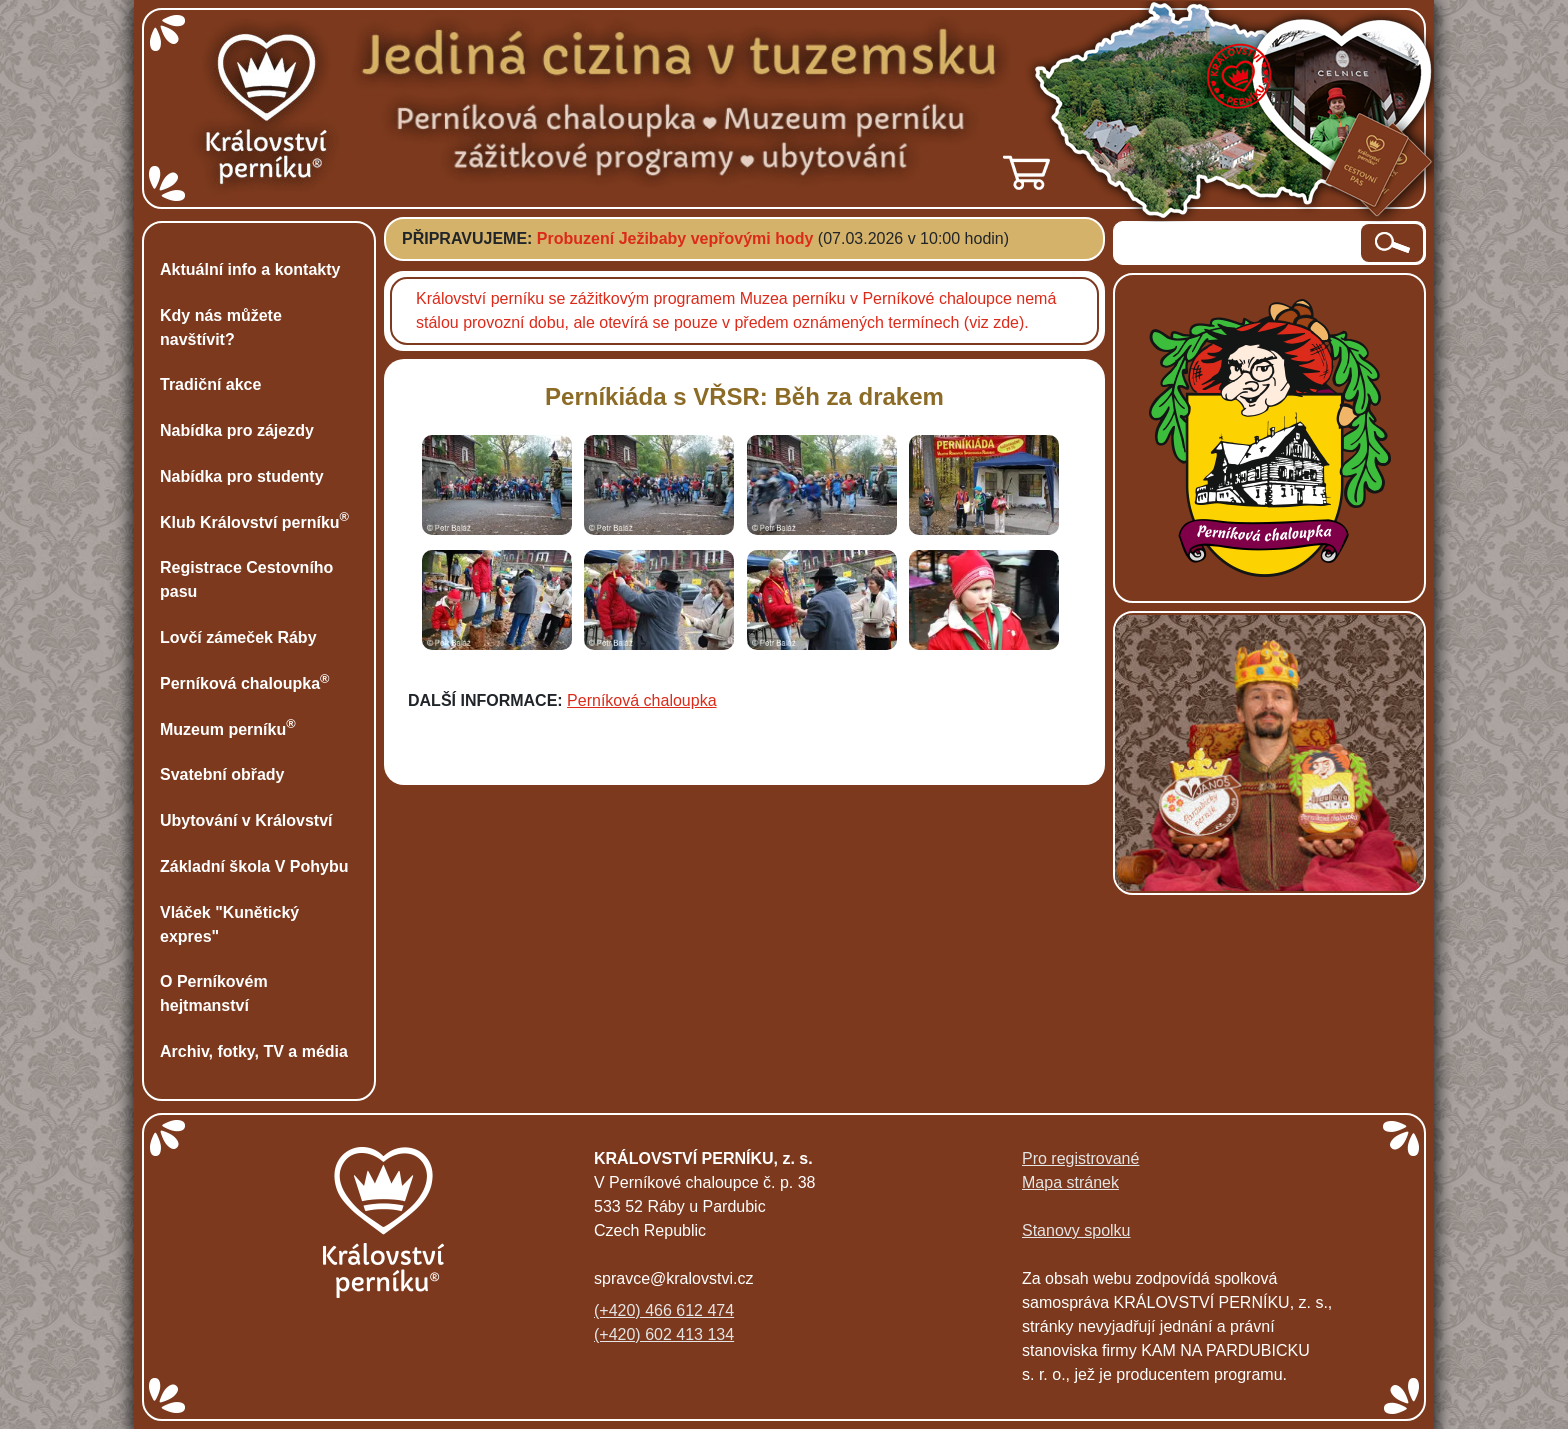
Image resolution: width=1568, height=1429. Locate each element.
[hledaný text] (1238, 243)
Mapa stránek (1070, 1182)
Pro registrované (1080, 1158)
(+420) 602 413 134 (664, 1334)
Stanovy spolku (1076, 1230)
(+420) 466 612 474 (664, 1310)
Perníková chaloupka (641, 700)
